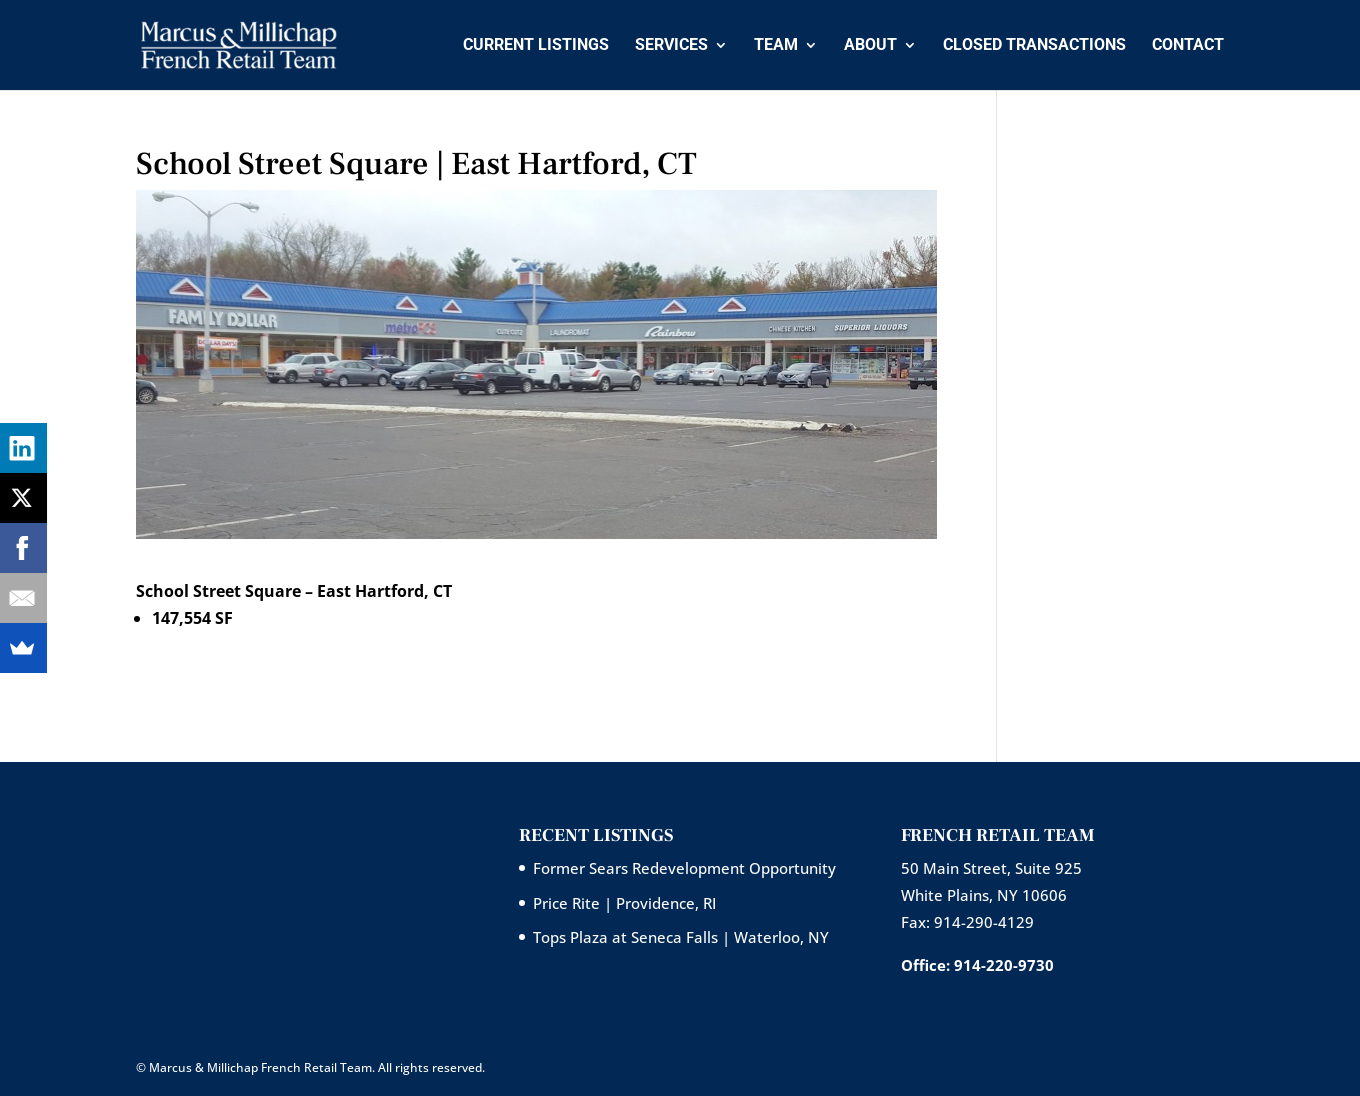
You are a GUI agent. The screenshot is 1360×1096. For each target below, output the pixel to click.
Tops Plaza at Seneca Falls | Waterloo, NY (681, 937)
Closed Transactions (1034, 46)
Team (776, 46)
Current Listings (536, 46)
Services (671, 46)
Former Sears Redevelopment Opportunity (684, 868)
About (870, 46)
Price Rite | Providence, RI (624, 903)
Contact (1188, 46)
